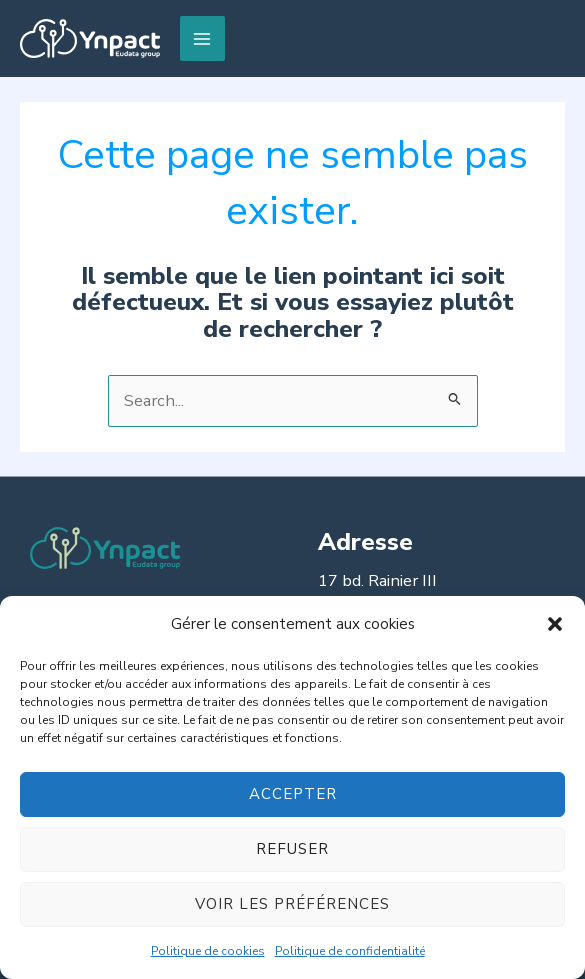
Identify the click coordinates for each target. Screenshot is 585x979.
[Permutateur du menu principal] (202, 38)
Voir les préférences (292, 904)
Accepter (293, 794)
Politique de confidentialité (350, 951)
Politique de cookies (208, 951)
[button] (555, 624)
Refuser (292, 849)
